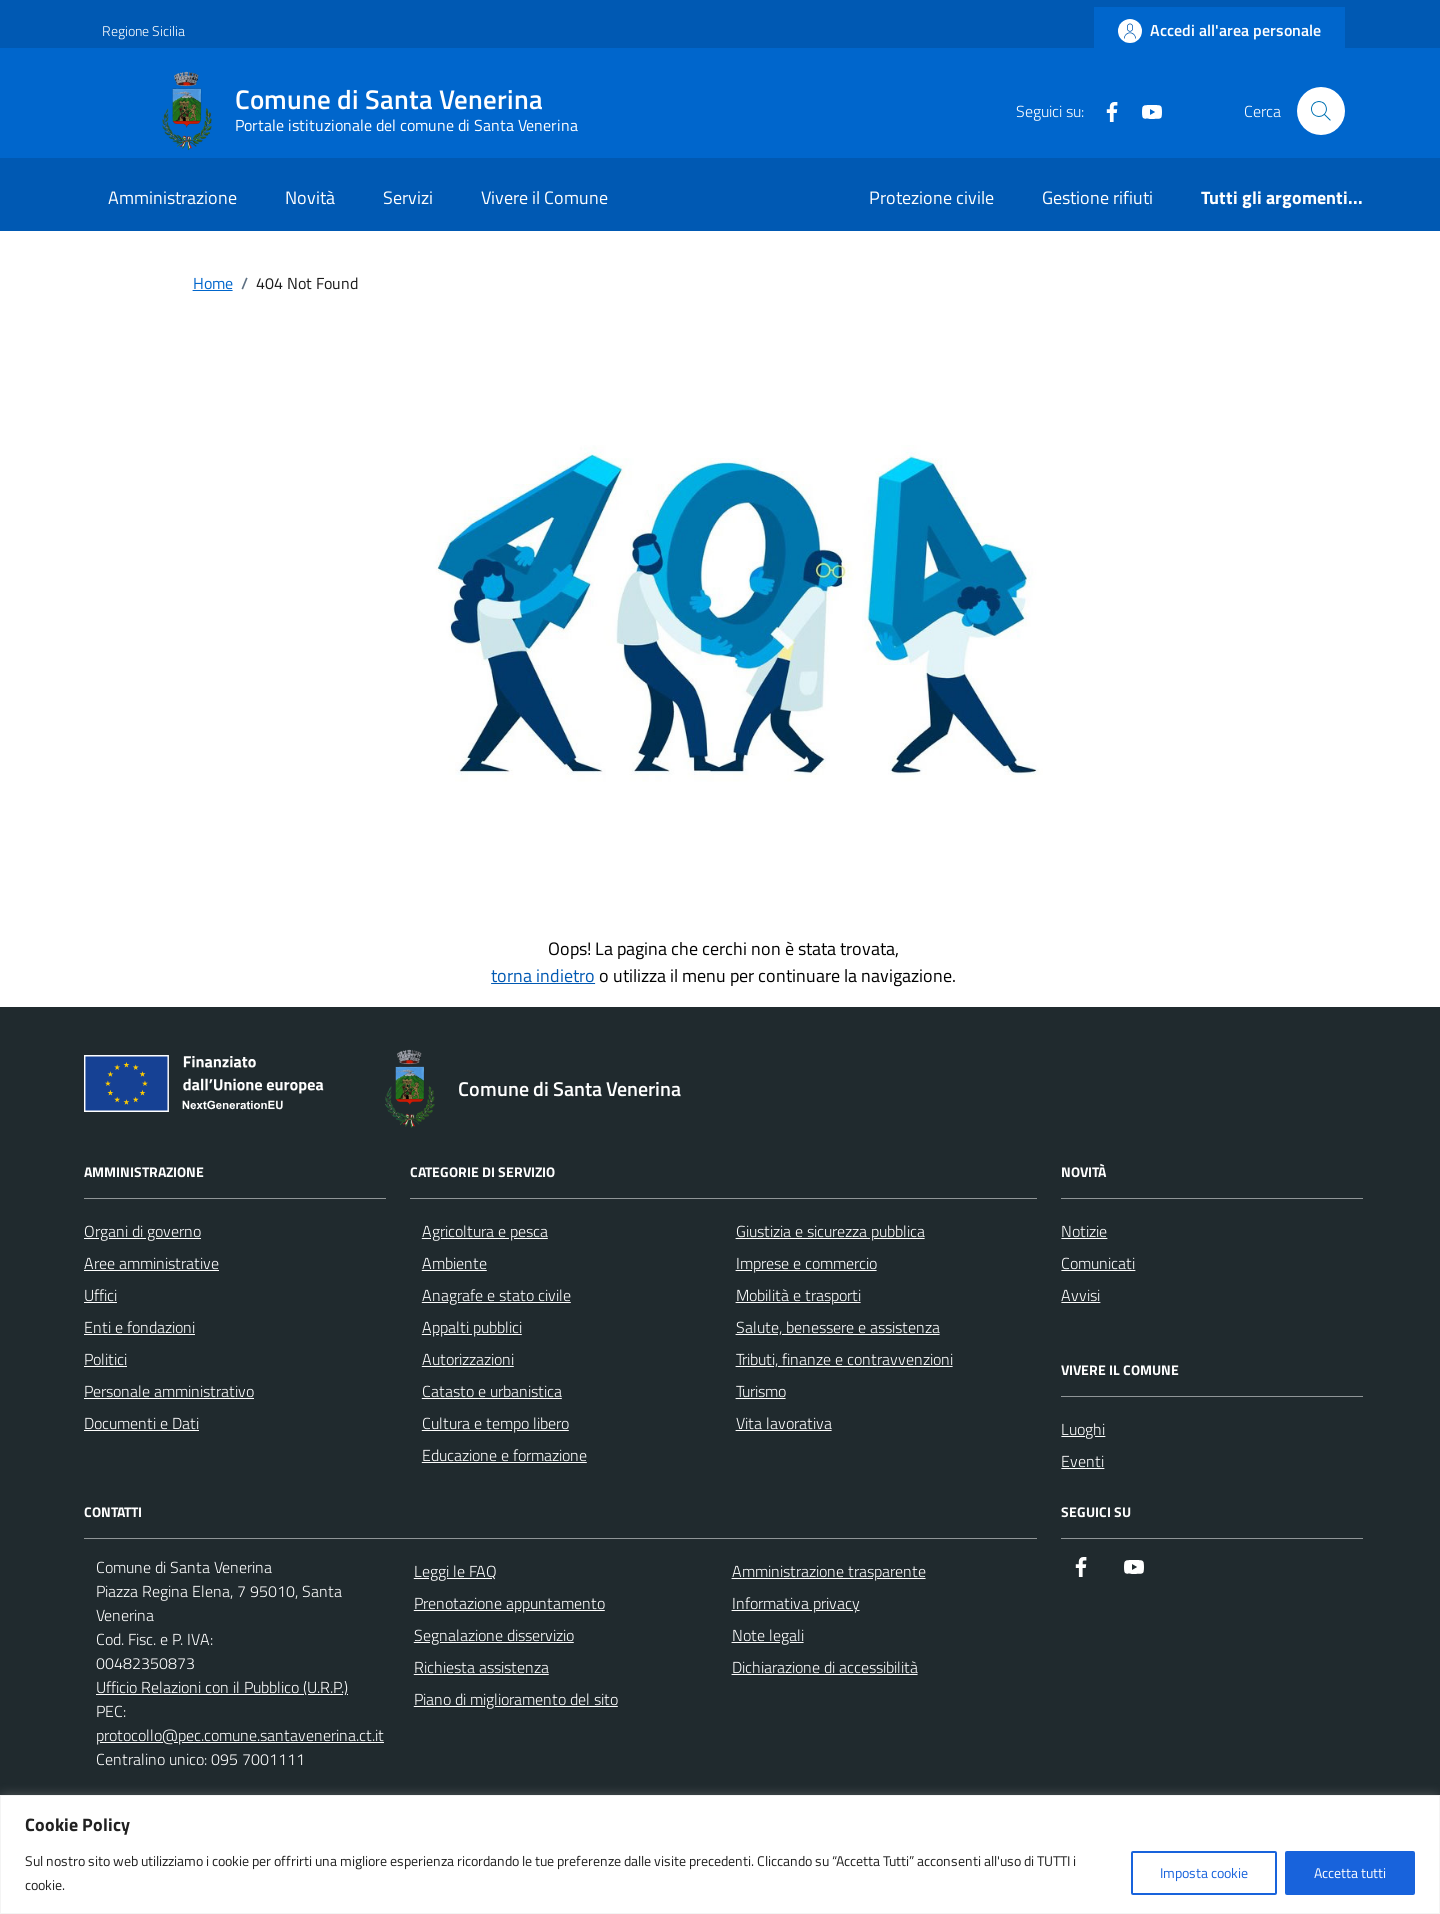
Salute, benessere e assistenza (838, 1327)
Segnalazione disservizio (494, 1635)
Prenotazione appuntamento (509, 1603)
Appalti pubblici (472, 1327)
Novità (310, 197)
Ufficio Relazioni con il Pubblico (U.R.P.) (222, 1687)
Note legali (768, 1635)
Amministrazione (172, 197)
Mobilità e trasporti (798, 1295)
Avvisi (1080, 1295)
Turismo (761, 1391)
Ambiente (454, 1263)
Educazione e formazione (504, 1455)
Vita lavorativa (784, 1423)
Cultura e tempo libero (495, 1423)
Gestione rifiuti (1097, 197)
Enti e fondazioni (139, 1327)
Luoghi (1083, 1429)
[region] (720, 1854)
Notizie (1084, 1231)
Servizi (408, 197)
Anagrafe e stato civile (496, 1295)
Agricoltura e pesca (485, 1231)
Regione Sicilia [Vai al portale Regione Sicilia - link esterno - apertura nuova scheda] (143, 30)
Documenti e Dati (141, 1423)
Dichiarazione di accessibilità (825, 1667)
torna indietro (543, 975)
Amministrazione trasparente (829, 1571)
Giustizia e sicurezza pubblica (830, 1231)
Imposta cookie (1204, 1872)
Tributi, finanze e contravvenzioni (844, 1359)
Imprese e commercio (806, 1263)
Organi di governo (142, 1231)
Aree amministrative (151, 1263)
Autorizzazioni (468, 1359)
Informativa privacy (796, 1603)
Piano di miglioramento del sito (516, 1699)
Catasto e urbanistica (492, 1391)
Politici (105, 1359)
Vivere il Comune (544, 197)
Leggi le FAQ (455, 1571)
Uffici (100, 1295)
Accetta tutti (1350, 1872)
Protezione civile (931, 197)
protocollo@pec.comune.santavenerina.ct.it (240, 1735)
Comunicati (1098, 1263)
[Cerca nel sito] (1321, 111)
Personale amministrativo (169, 1391)
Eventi (1082, 1461)
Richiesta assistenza (481, 1667)
